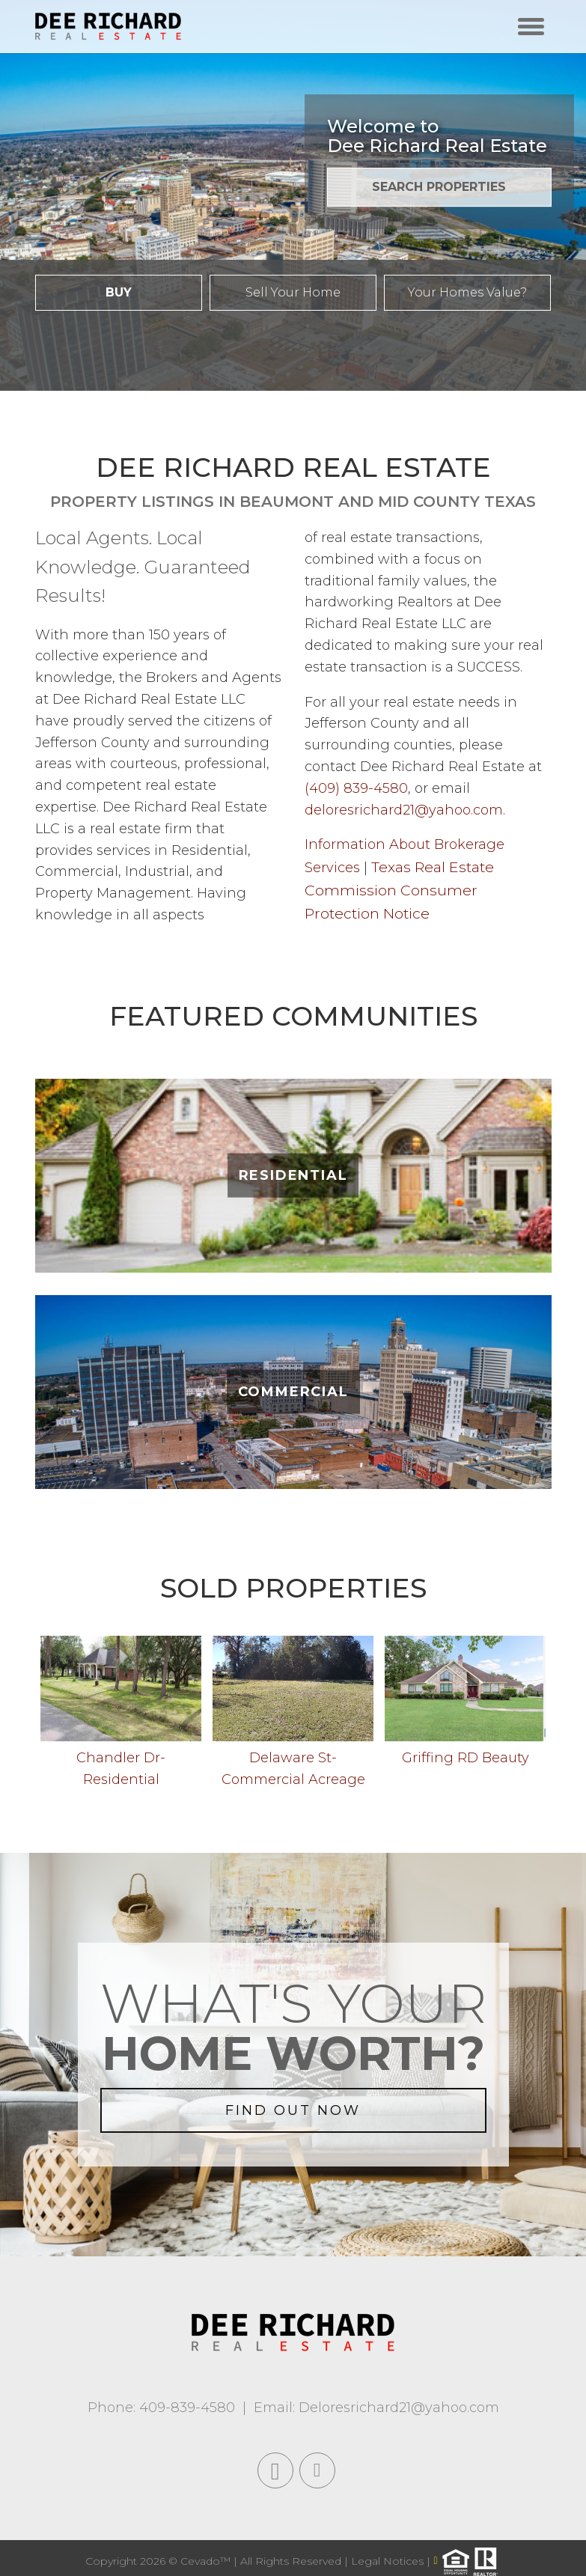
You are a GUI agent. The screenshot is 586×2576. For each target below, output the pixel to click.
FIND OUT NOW (293, 2110)
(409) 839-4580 (356, 788)
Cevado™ (207, 2560)
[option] (121, 1716)
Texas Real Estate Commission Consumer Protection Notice (399, 890)
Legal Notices (389, 2560)
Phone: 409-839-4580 (161, 2407)
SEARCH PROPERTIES (439, 187)
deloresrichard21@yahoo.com (404, 810)
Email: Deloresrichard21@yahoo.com (376, 2407)
